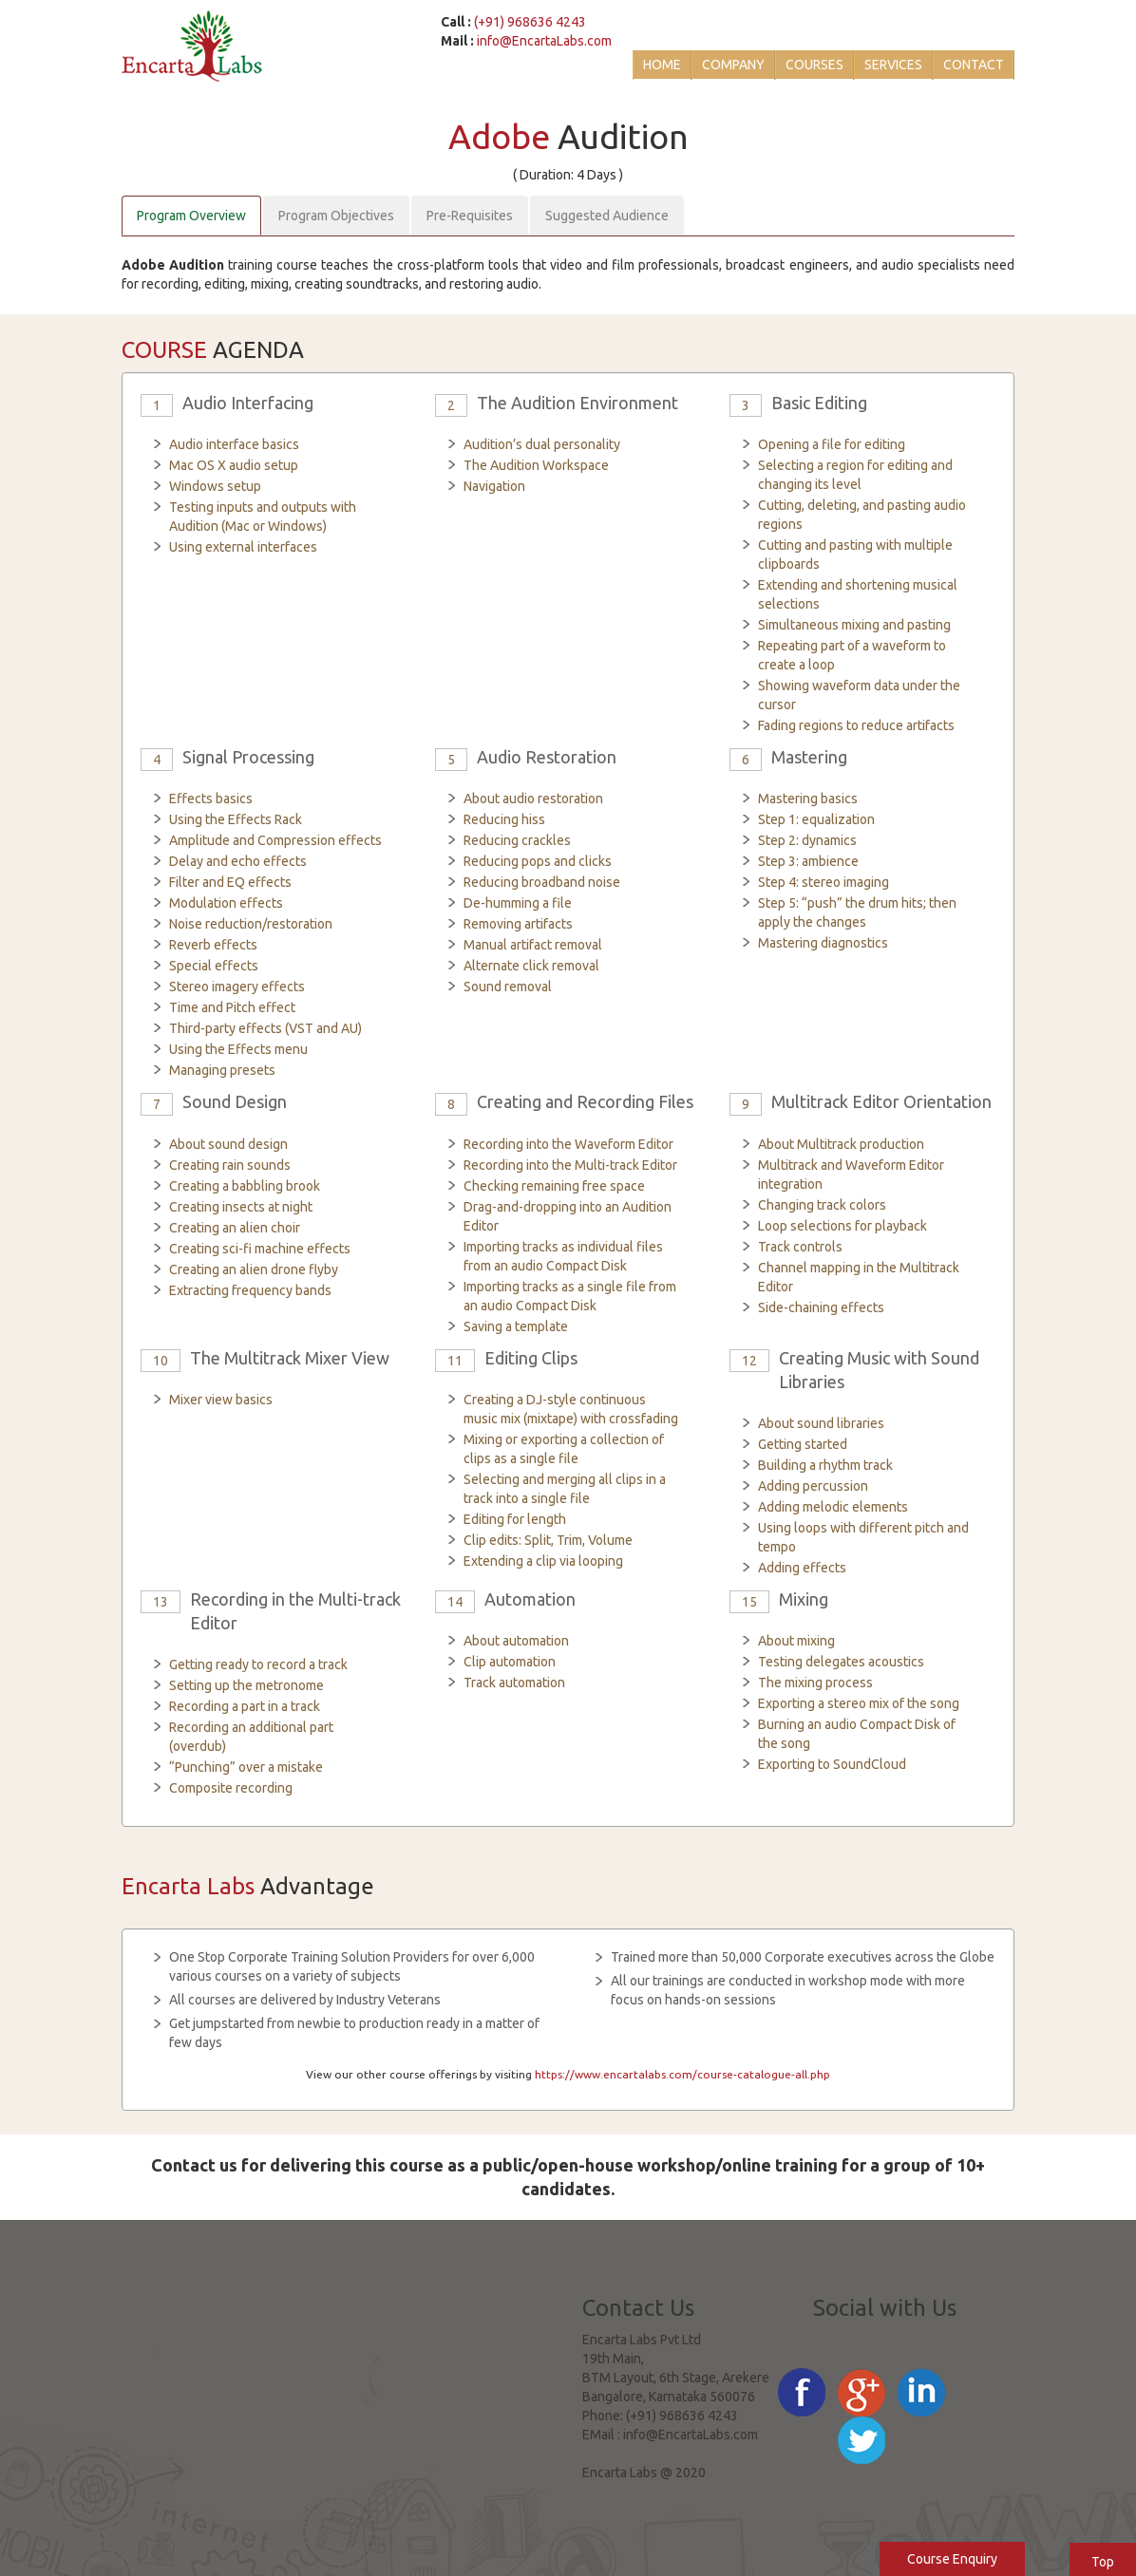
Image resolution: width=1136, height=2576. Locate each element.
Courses (814, 64)
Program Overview (191, 215)
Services (893, 64)
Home (662, 64)
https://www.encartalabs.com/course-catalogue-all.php (682, 2074)
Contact (973, 64)
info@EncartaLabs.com (544, 40)
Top (1102, 2561)
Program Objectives (336, 215)
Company (733, 64)
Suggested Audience (607, 215)
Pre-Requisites (469, 215)
